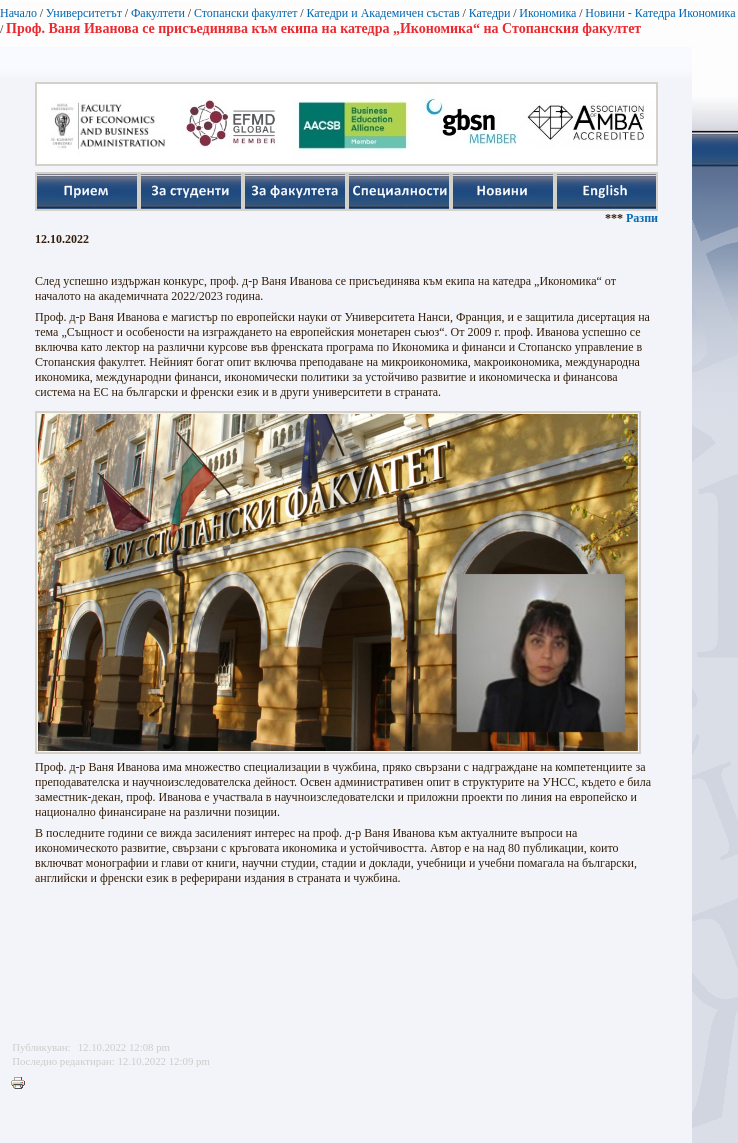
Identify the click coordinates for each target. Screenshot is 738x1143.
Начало (18, 13)
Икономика (547, 13)
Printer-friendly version (23, 1084)
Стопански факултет (246, 13)
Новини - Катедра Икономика (660, 13)
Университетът (84, 13)
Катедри (490, 13)
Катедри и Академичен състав (382, 13)
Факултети (158, 13)
